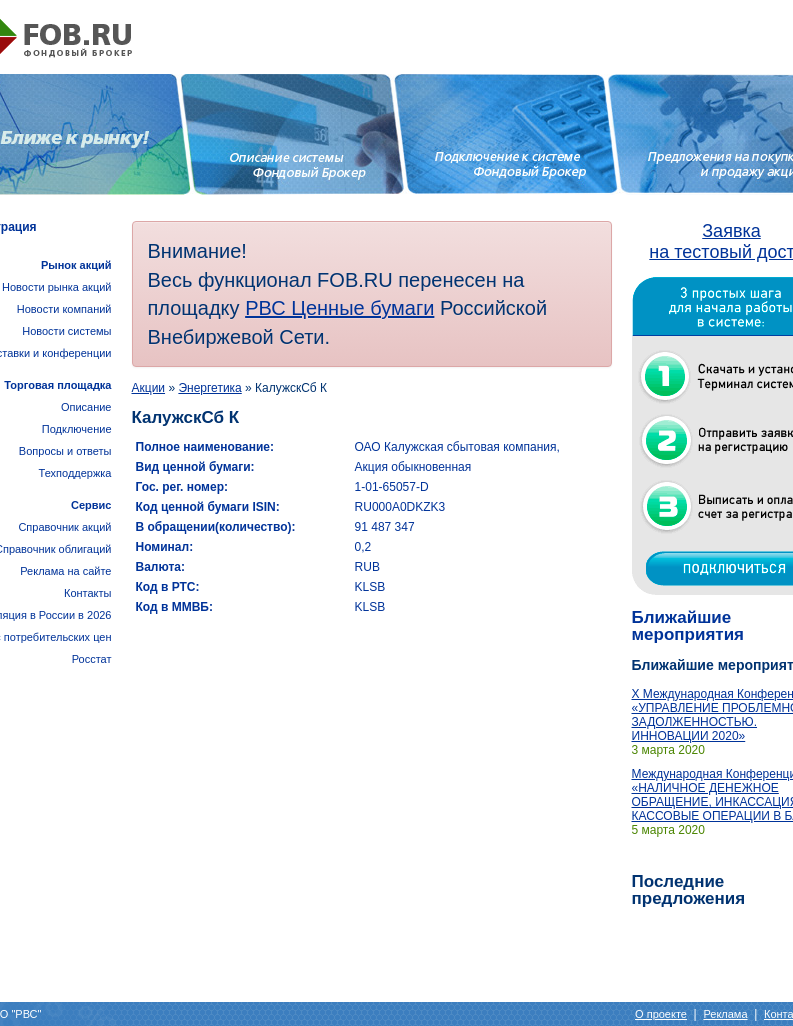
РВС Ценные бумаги (339, 308)
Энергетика (209, 388)
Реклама (725, 1014)
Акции (149, 388)
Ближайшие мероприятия (688, 626)
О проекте (661, 1014)
